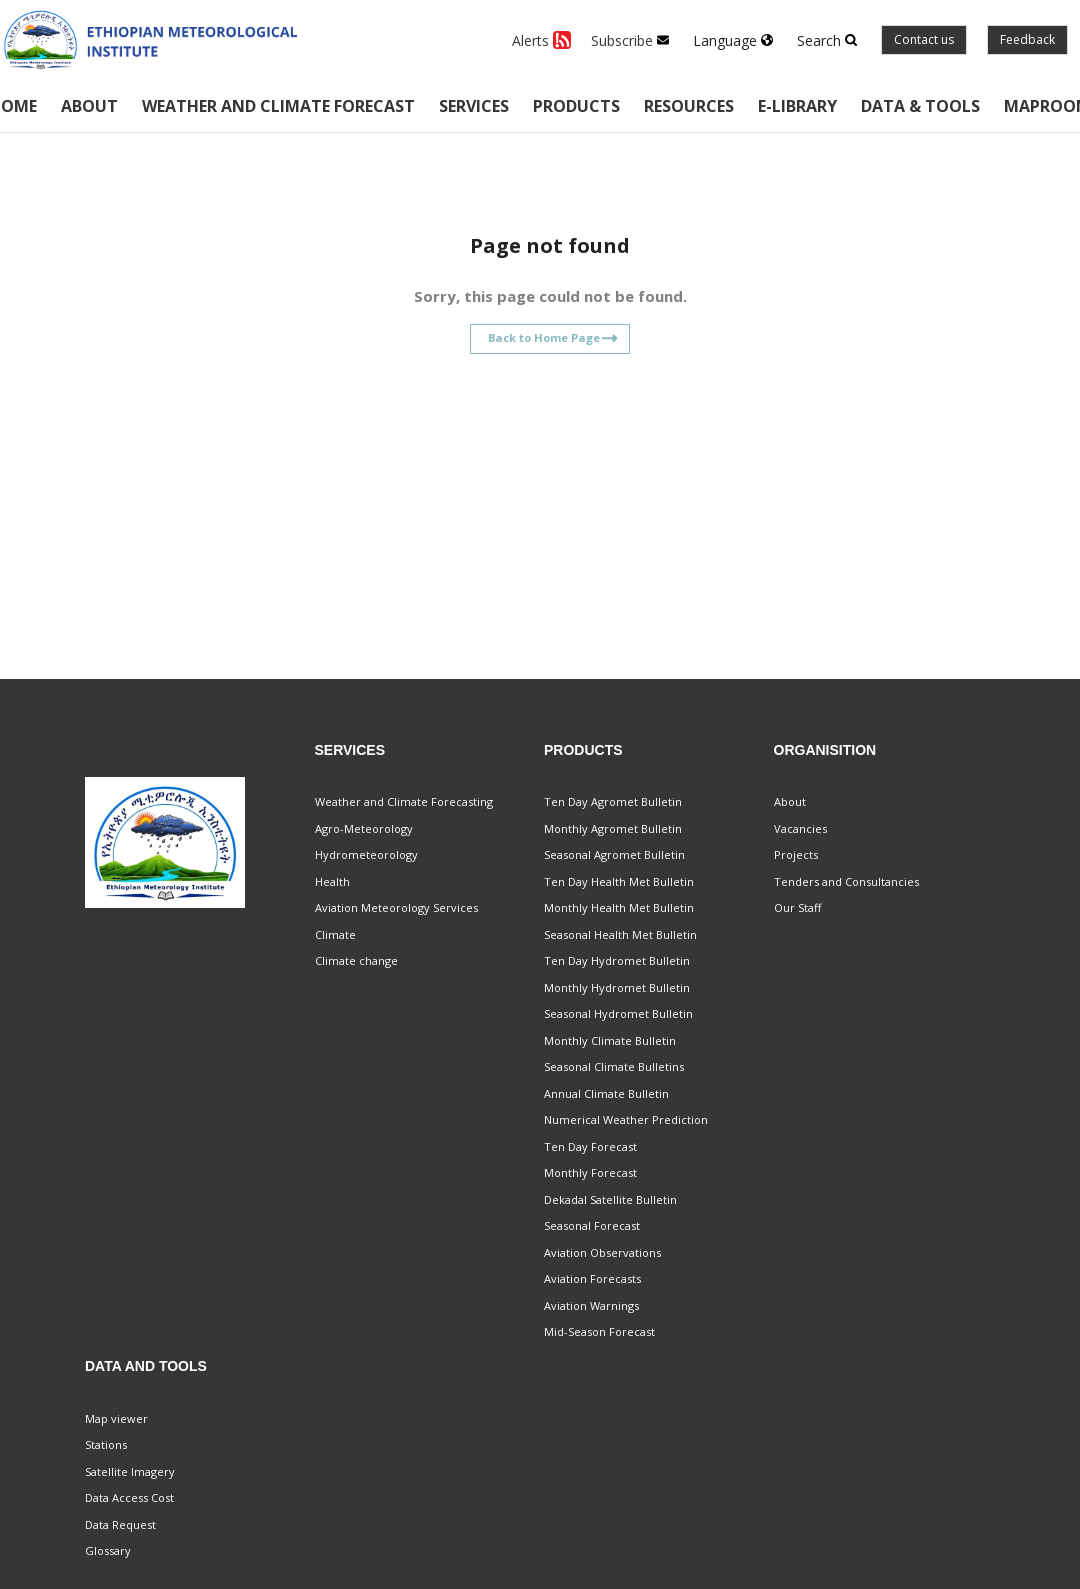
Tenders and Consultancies (846, 881)
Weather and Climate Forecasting (404, 801)
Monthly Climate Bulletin (610, 1040)
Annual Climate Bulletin (606, 1093)
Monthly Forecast (590, 1172)
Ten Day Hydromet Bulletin (617, 960)
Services (474, 106)
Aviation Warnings (591, 1305)
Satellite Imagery (130, 1471)
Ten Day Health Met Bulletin (619, 881)
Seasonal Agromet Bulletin (614, 854)
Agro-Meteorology (364, 828)
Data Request (120, 1524)
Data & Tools (920, 106)
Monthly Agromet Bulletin (613, 828)
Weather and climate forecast (278, 106)
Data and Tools (146, 1366)
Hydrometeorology (366, 854)
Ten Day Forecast (590, 1146)
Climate (335, 934)
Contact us (924, 39)
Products (576, 106)
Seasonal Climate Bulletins (614, 1066)
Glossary (108, 1550)
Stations (106, 1444)
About (89, 106)
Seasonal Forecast (592, 1225)
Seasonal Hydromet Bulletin (618, 1013)
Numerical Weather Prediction (626, 1119)
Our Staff (797, 907)
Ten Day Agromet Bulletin (613, 801)
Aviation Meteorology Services (396, 907)
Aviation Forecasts (592, 1278)
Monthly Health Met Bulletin (619, 907)
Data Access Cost (129, 1497)
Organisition (825, 750)
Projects (796, 854)
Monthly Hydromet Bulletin (617, 987)
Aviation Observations (602, 1252)
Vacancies (800, 828)
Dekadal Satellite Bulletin (610, 1199)
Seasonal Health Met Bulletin (620, 934)
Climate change (356, 960)
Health (332, 881)
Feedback (1027, 39)
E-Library (797, 106)
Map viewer (116, 1418)
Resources (689, 106)
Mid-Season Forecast (599, 1331)
